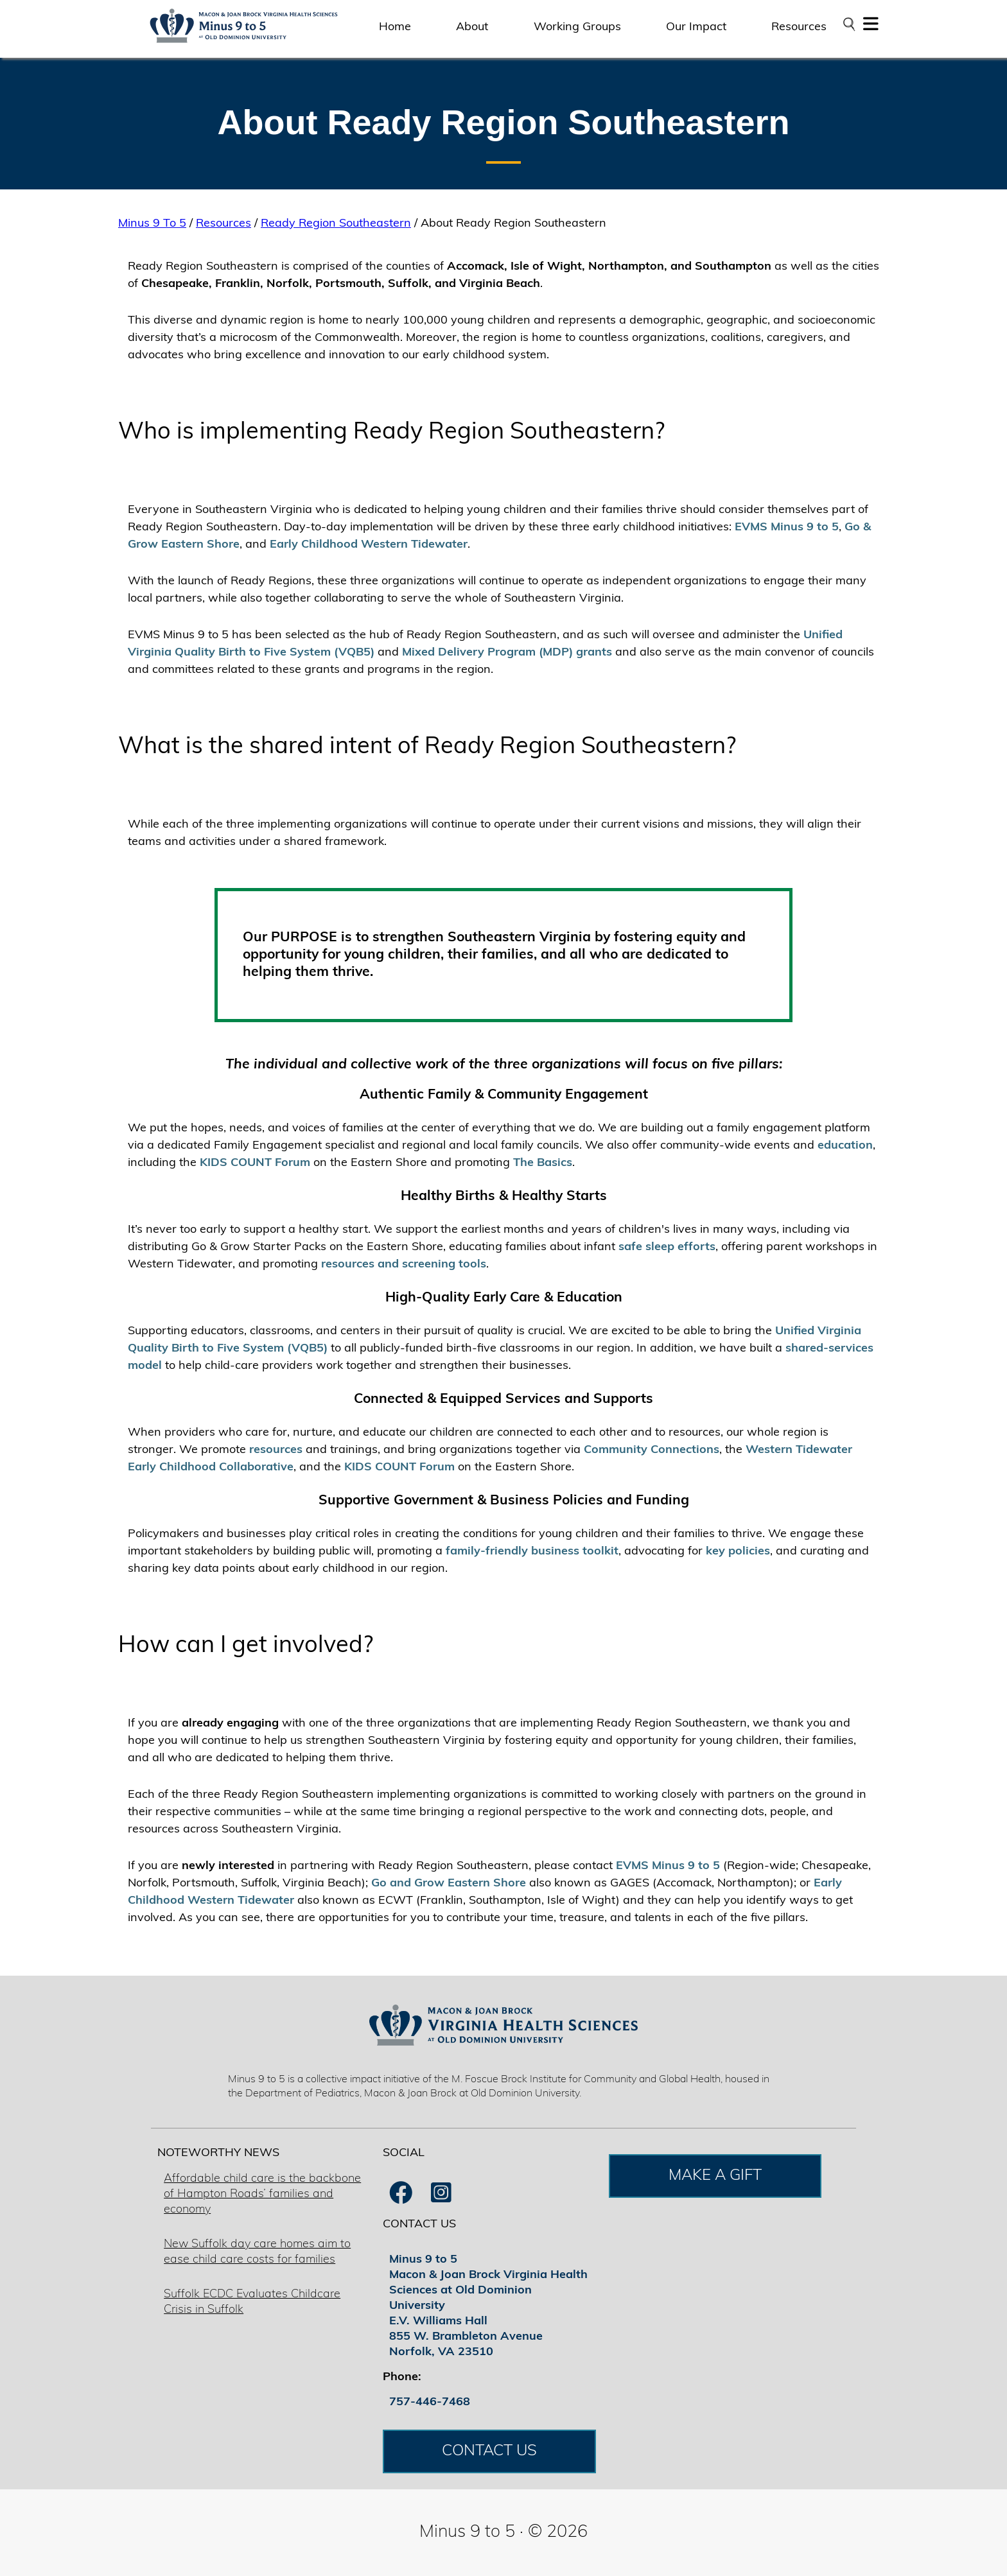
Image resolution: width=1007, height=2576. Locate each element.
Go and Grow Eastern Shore (448, 1883)
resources (275, 1450)
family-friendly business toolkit (532, 1551)
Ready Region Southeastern (336, 224)
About (472, 27)
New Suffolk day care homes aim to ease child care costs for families (257, 2252)
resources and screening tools (403, 1264)
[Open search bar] (849, 24)
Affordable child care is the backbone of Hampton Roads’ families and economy (262, 2194)
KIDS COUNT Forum (255, 1163)
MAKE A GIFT (715, 2176)
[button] (871, 27)
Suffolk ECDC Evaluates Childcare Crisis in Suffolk (252, 2302)
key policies (738, 1551)
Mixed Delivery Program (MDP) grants (507, 653)
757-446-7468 (429, 2402)
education (845, 1146)
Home (395, 27)
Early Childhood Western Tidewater (369, 545)
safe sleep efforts (666, 1247)
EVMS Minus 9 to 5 (787, 527)
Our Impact (696, 27)
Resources (799, 27)
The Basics (542, 1163)
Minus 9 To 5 (152, 224)
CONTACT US (489, 2451)
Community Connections (651, 1450)
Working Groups (577, 27)
